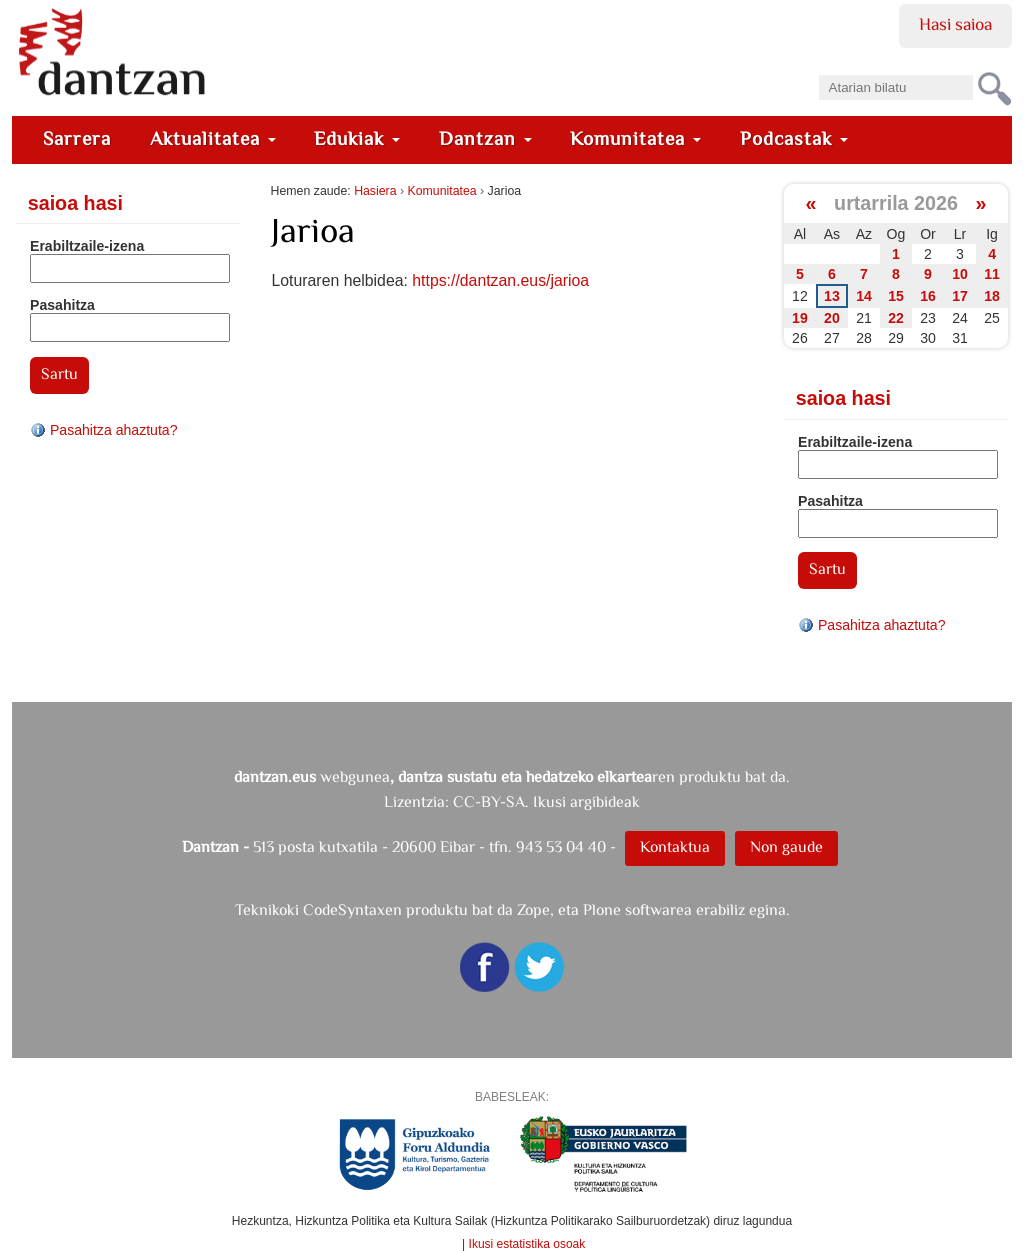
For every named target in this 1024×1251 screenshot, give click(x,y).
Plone (602, 909)
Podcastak (794, 138)
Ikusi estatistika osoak (527, 1244)
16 (928, 296)
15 (896, 296)
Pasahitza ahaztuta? (104, 430)
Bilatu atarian (817, 68)
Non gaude (786, 846)
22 (896, 318)
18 (992, 296)
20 (832, 318)
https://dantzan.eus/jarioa (500, 280)
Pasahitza (62, 305)
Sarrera (77, 138)
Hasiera (375, 191)
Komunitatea (635, 138)
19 (800, 318)
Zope (533, 909)
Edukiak (357, 138)
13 (832, 296)
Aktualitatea (213, 138)
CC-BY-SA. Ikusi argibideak (546, 801)
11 (992, 274)
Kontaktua (675, 846)
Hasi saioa (955, 24)
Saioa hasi (75, 203)
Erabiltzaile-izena (87, 246)
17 (960, 296)
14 (864, 296)
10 (960, 274)
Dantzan (485, 138)
